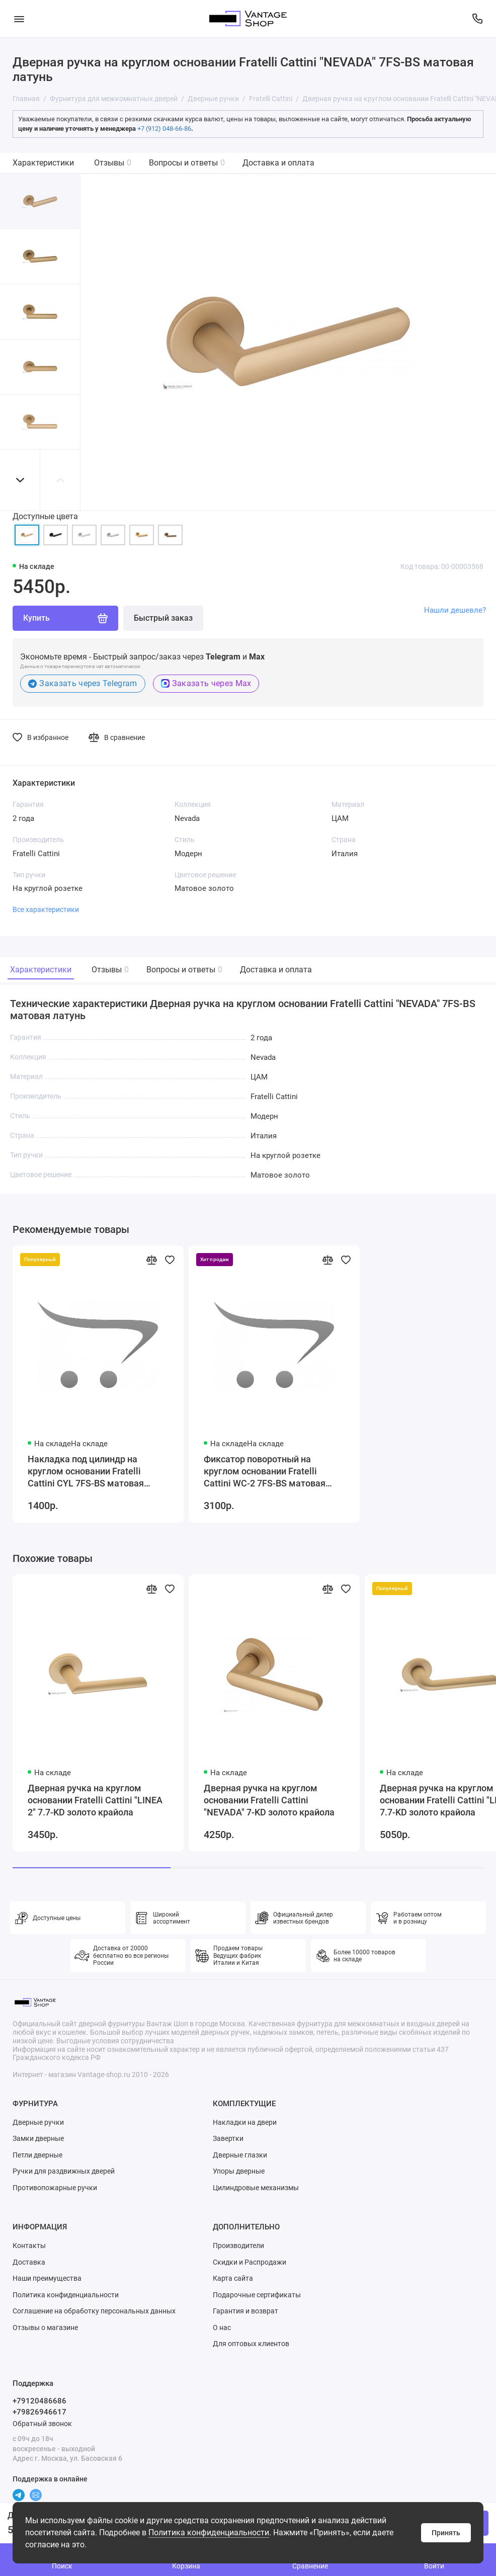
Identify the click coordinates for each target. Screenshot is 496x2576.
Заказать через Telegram (82, 683)
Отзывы (112, 163)
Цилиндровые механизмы (256, 2188)
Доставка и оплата (278, 163)
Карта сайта (233, 2278)
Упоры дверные (239, 2171)
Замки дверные (38, 2138)
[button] (20, 480)
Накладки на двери (245, 2122)
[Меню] (19, 18)
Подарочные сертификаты (257, 2295)
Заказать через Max (206, 683)
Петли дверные (37, 2155)
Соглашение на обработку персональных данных (94, 2311)
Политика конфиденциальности (208, 2532)
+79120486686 (39, 2400)
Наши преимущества (47, 2278)
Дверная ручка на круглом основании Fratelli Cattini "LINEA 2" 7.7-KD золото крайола (95, 1800)
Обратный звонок (42, 2424)
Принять (446, 2533)
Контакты (29, 2245)
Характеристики (43, 163)
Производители (238, 2245)
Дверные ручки (38, 2122)
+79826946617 (39, 2412)
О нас (222, 2327)
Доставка (29, 2262)
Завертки (228, 2138)
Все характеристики (46, 909)
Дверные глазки (240, 2155)
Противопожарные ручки (55, 2188)
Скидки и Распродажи (249, 2262)
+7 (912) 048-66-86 (164, 128)
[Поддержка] (477, 18)
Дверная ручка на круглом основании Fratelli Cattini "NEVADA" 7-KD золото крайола (269, 1800)
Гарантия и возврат (245, 2311)
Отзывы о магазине (45, 2327)
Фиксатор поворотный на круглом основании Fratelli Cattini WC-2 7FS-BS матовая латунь (264, 1471)
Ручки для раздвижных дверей (64, 2171)
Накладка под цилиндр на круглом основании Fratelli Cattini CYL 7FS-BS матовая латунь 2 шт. (86, 1471)
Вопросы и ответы (187, 163)
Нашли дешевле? (455, 610)
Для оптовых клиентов (251, 2344)
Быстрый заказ (163, 618)
